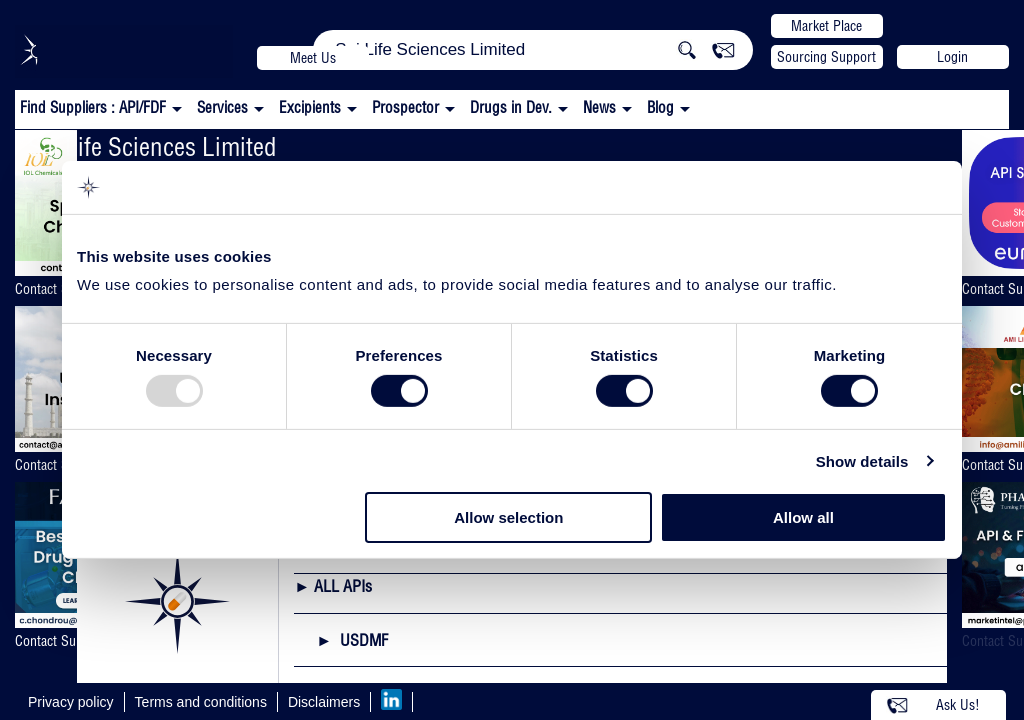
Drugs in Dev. (511, 107)
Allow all (803, 517)
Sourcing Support (826, 57)
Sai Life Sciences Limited (152, 146)
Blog (660, 107)
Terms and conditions (201, 702)
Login (952, 57)
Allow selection (508, 517)
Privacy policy (71, 702)
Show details (862, 461)
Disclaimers (324, 702)
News (599, 107)
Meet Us (313, 58)
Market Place (826, 26)
